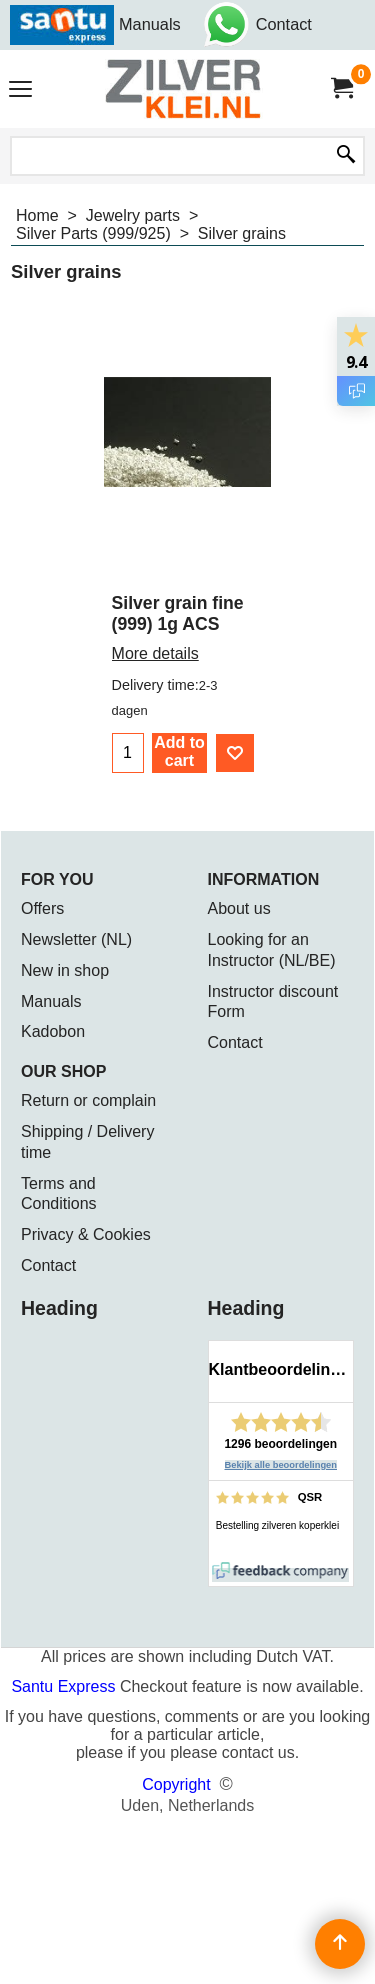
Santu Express (65, 1686)
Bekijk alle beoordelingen (281, 1465)
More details (155, 653)
